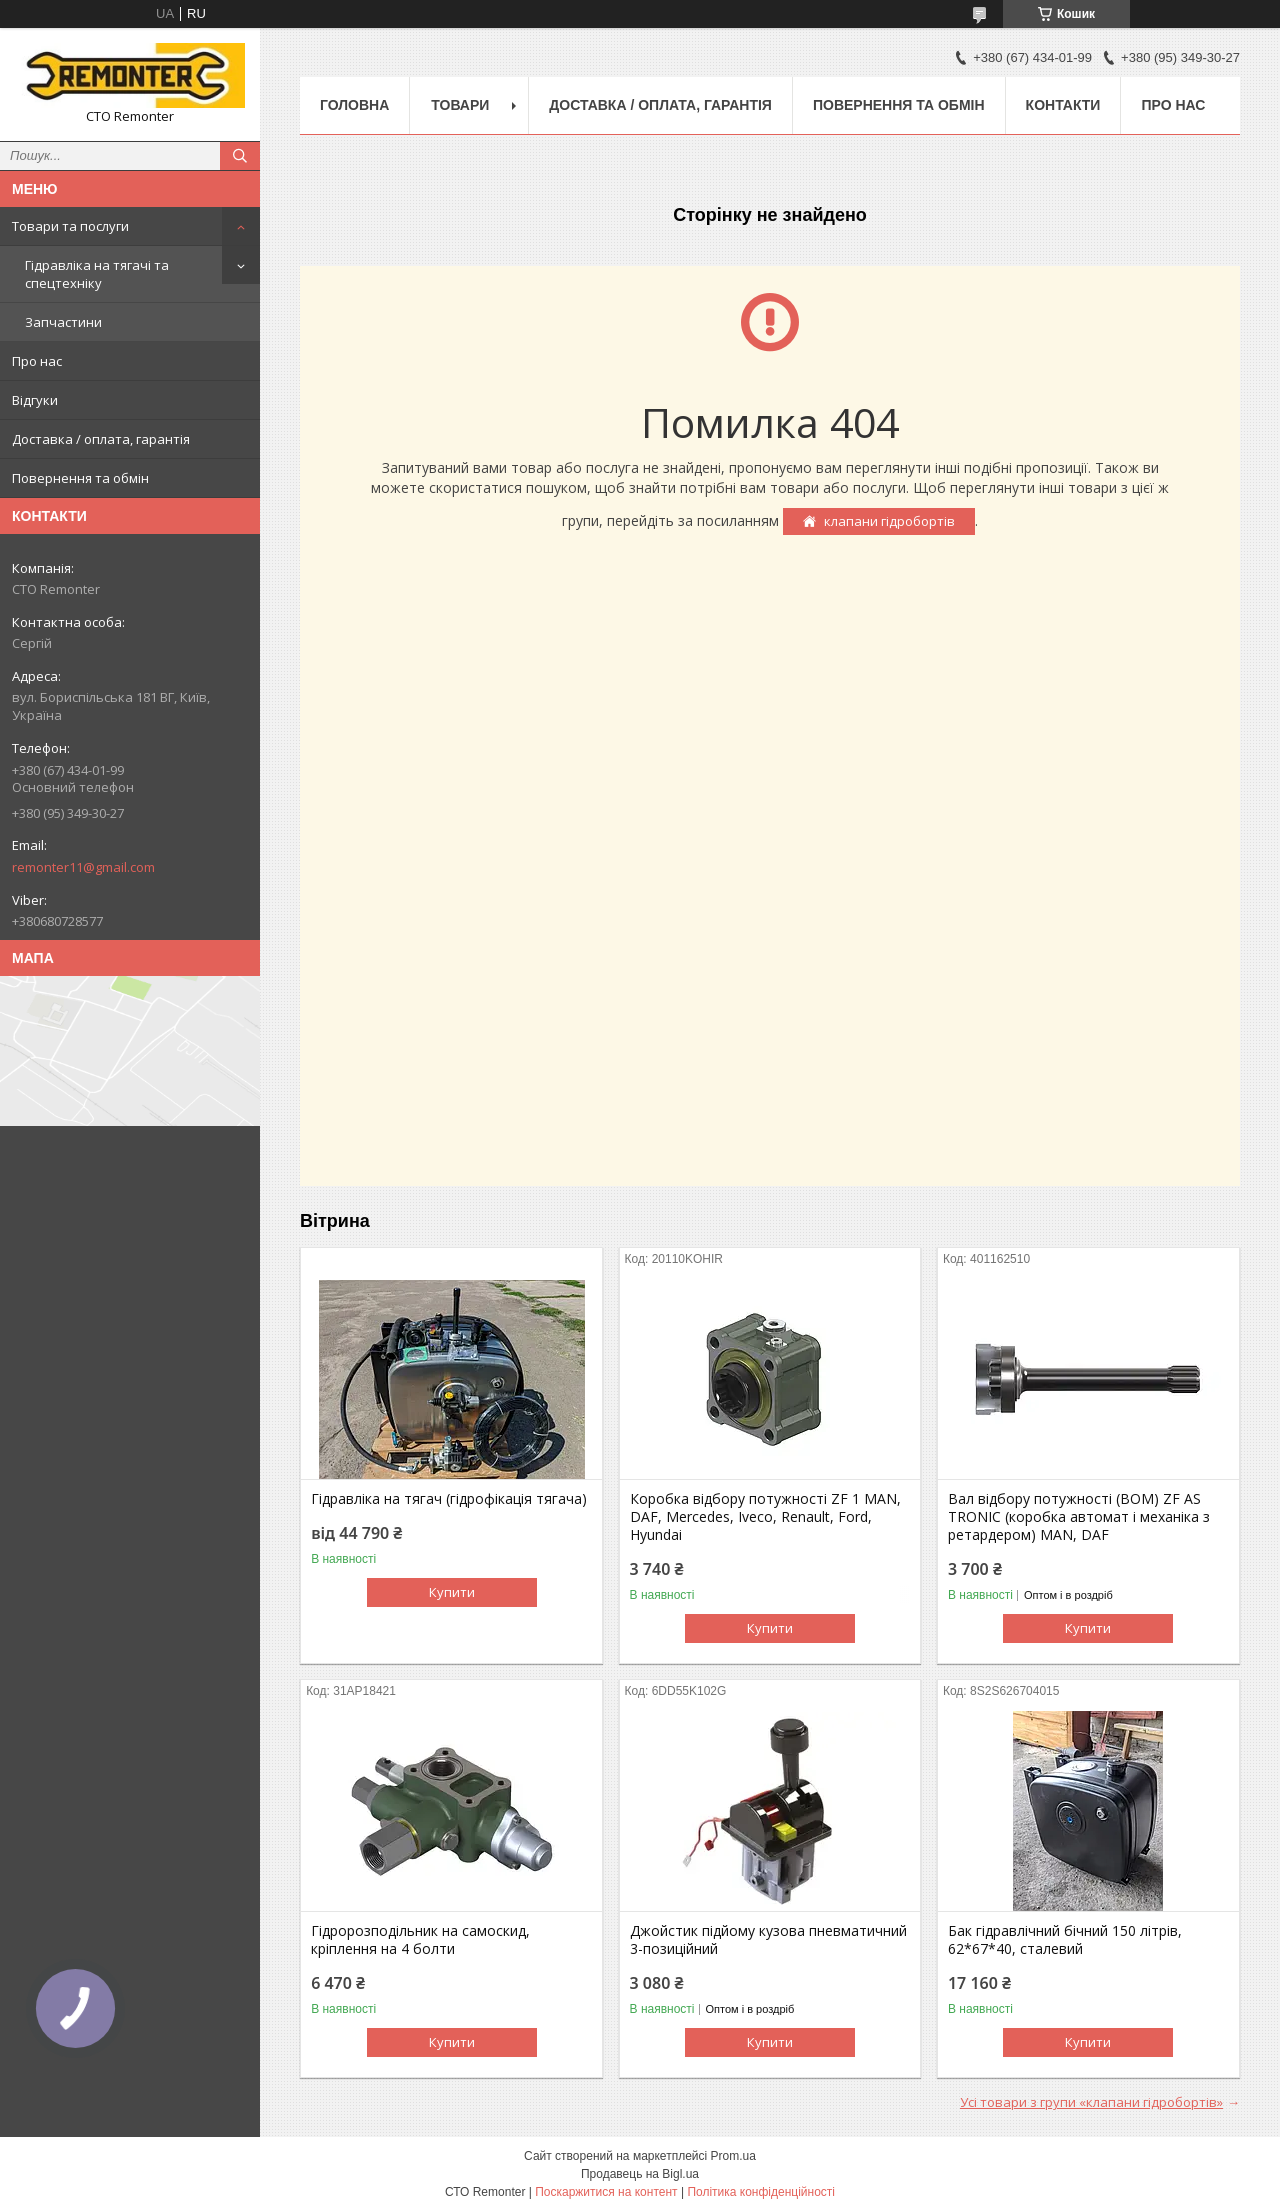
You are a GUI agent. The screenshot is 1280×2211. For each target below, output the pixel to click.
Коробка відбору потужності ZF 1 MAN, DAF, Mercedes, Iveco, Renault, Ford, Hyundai (765, 1517)
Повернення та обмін (80, 478)
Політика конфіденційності (761, 2192)
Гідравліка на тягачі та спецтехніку (97, 274)
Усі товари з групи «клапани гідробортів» (1091, 2102)
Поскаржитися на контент (606, 2192)
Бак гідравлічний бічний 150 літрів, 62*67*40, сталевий (1065, 1940)
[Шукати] (240, 156)
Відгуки (35, 400)
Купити (452, 1592)
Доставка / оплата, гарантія (101, 439)
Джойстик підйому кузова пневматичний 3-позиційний (768, 1940)
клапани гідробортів (889, 521)
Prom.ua (733, 2156)
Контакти (1063, 105)
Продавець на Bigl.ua (640, 2174)
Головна (354, 105)
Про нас (37, 361)
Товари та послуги (70, 226)
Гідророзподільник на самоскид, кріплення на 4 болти (420, 1940)
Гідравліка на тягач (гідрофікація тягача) (449, 1499)
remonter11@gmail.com (83, 867)
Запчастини (63, 322)
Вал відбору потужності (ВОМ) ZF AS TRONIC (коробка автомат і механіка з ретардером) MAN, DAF (1079, 1517)
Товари (460, 105)
